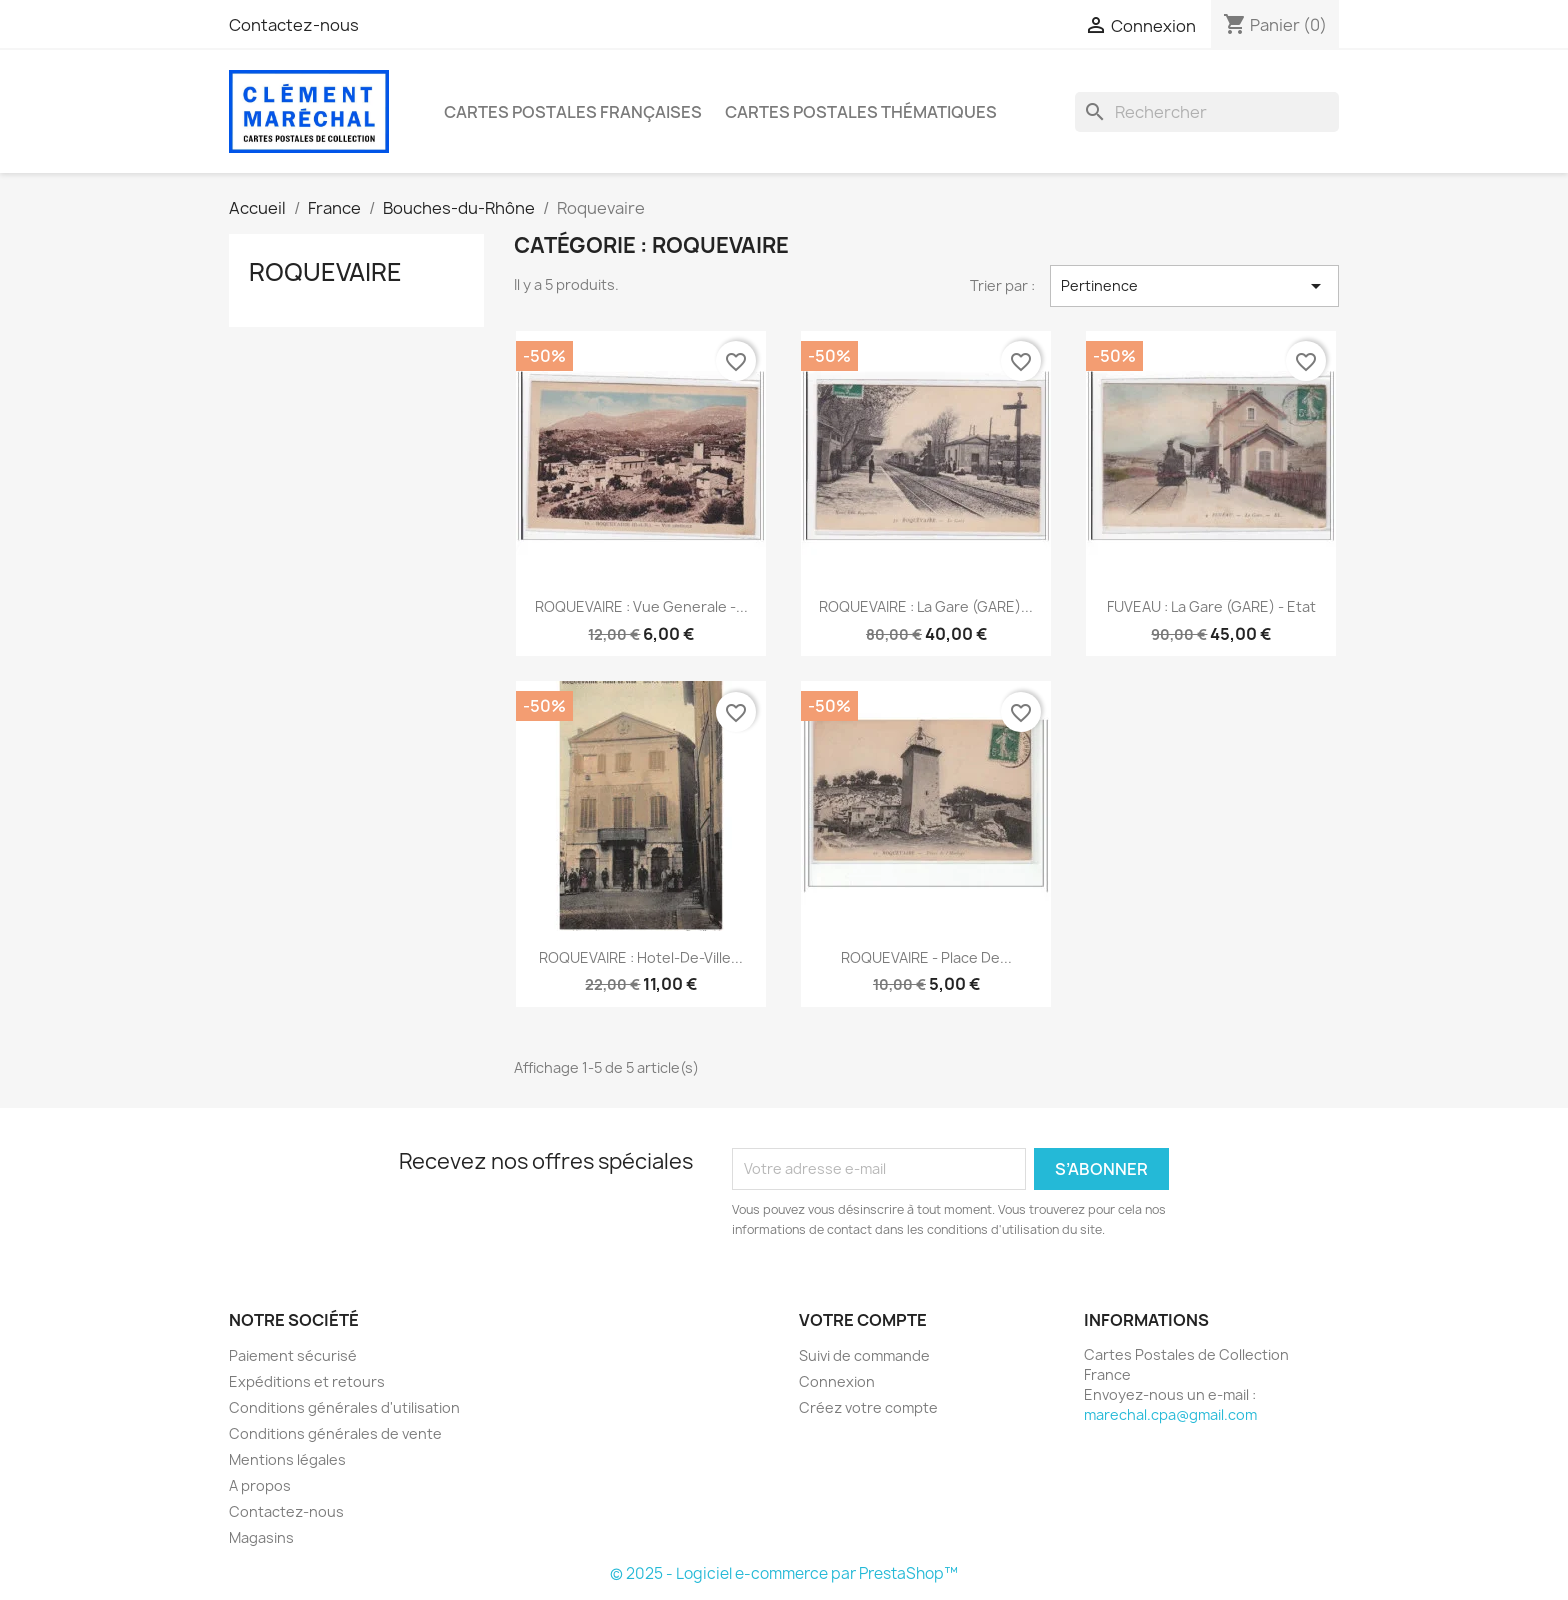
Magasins (261, 1537)
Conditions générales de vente (335, 1433)
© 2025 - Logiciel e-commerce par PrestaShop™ (784, 1573)
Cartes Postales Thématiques (861, 112)
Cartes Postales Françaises (573, 112)
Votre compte (863, 1320)
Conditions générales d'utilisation (344, 1407)
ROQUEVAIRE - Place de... (926, 957)
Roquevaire (325, 272)
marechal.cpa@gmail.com (1170, 1414)
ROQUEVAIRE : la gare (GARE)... (926, 606)
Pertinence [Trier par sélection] (1194, 286)
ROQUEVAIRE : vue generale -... (641, 606)
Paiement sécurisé (293, 1355)
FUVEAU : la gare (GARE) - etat (1211, 606)
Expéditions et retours (307, 1381)
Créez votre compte (868, 1407)
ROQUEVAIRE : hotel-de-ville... (641, 957)
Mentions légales (287, 1459)
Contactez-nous (294, 25)
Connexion (837, 1381)
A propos (260, 1485)
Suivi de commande (864, 1355)
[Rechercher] (1207, 112)
